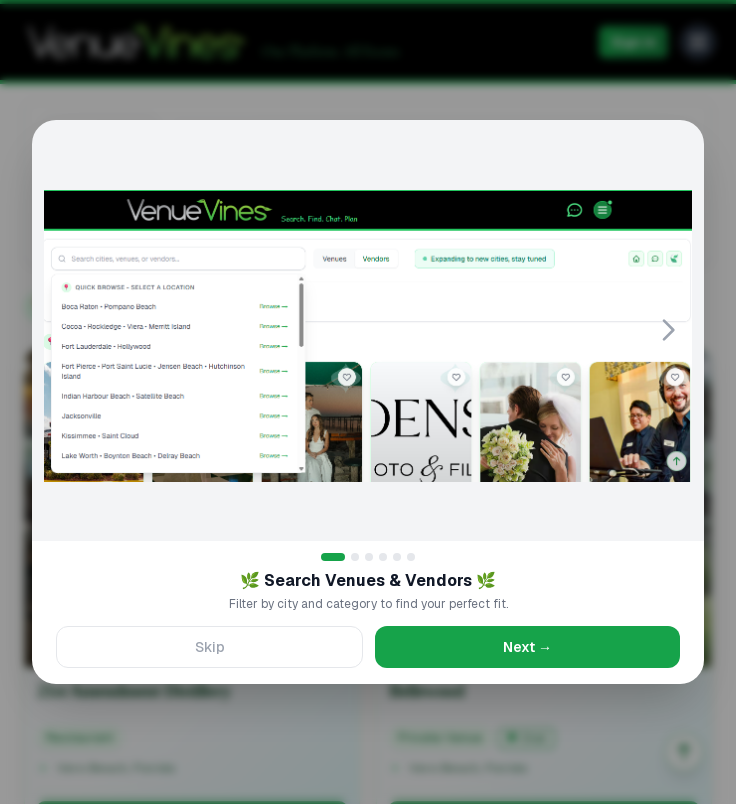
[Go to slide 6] (411, 557)
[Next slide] (668, 330)
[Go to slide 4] (383, 557)
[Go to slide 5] (397, 557)
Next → (527, 647)
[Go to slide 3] (369, 557)
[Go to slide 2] (355, 557)
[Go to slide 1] (333, 557)
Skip (210, 647)
